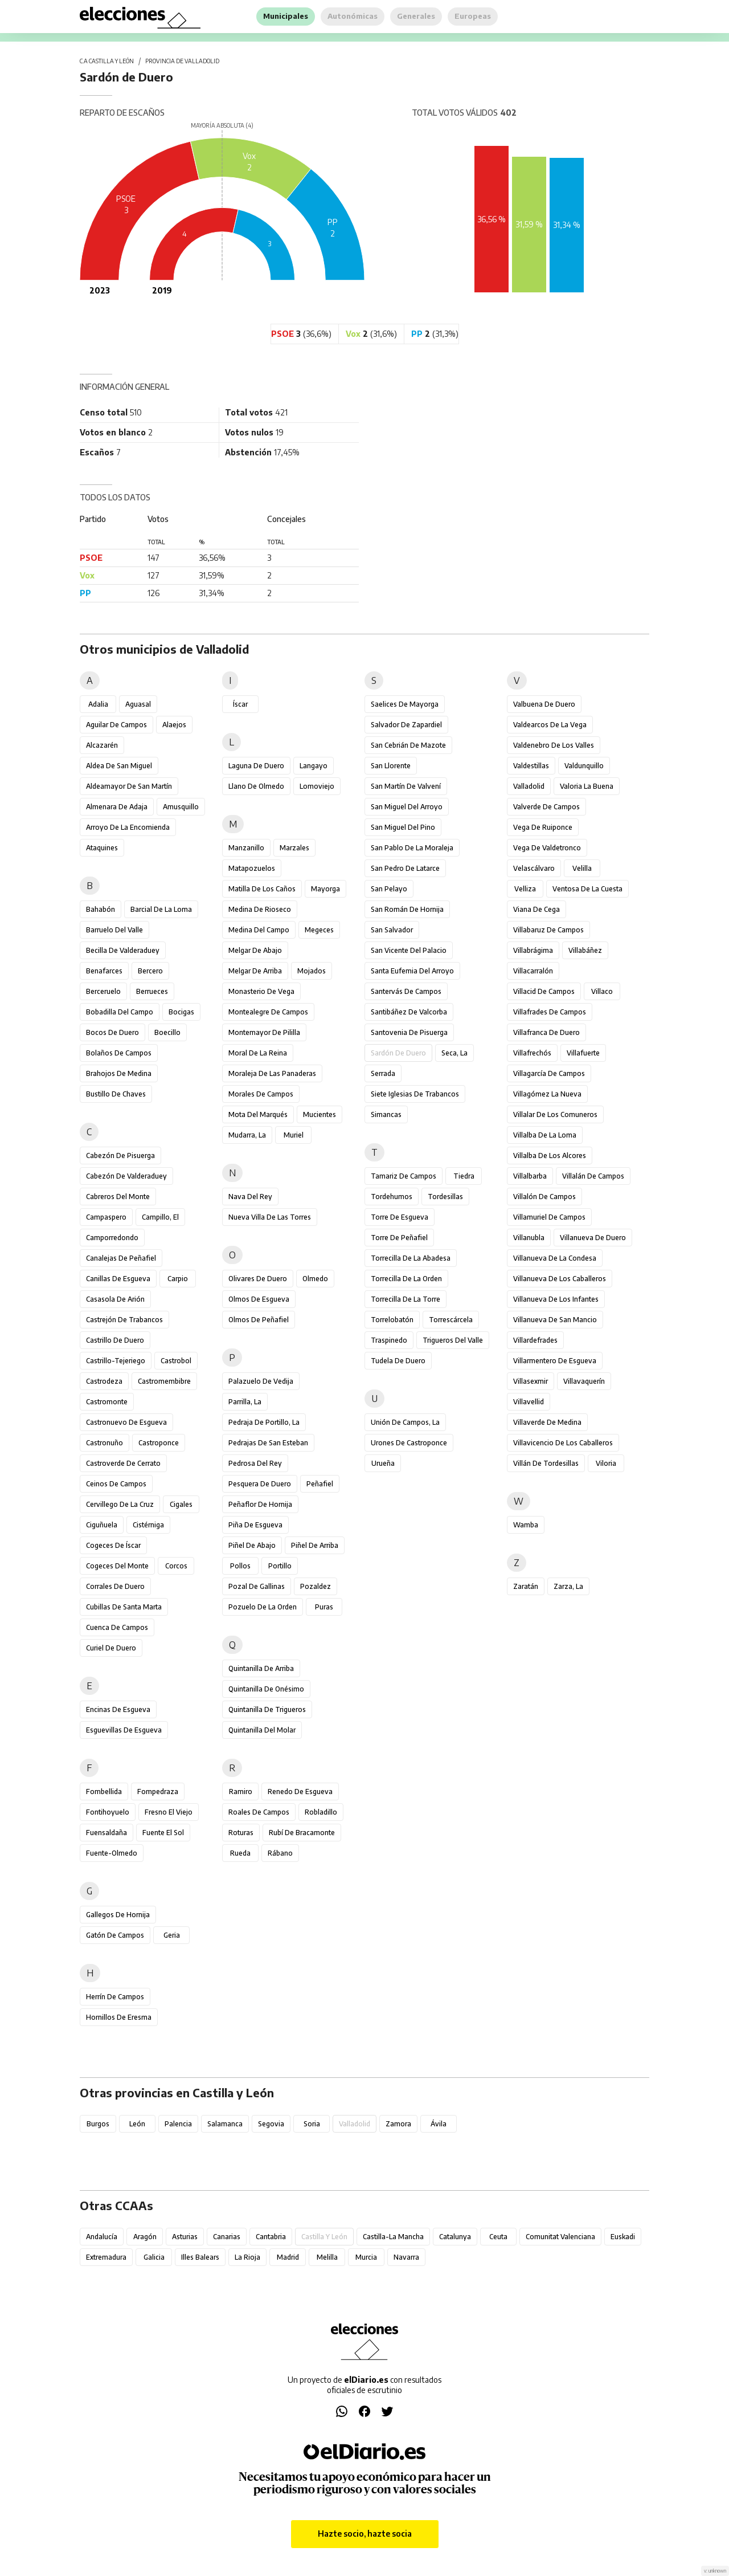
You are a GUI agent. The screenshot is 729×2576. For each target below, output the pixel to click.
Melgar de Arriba (255, 971)
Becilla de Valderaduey (122, 950)
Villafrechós (532, 1053)
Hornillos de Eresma (118, 2017)
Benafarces (104, 971)
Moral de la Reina (257, 1053)
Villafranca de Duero (546, 1032)
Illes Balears (200, 2257)
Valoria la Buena (586, 786)
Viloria (606, 1463)
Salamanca (225, 2124)
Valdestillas (531, 765)
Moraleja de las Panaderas (272, 1073)
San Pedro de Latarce (405, 868)
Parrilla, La (244, 1401)
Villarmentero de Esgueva (554, 1360)
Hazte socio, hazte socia (365, 2533)
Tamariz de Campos (403, 1176)
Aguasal (138, 704)
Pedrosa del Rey (255, 1463)
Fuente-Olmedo (111, 1853)
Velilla (582, 868)
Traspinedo (389, 1340)
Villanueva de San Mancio (555, 1319)
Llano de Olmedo (256, 786)
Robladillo (321, 1812)
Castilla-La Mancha (393, 2236)
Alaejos (174, 724)
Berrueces (152, 991)
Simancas (386, 1114)
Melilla (327, 2257)
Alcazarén (102, 745)
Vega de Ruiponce (542, 827)
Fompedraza (157, 1791)
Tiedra (463, 1176)
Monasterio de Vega (261, 991)
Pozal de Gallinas (256, 1586)
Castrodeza (104, 1381)
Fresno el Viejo (169, 1812)
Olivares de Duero (257, 1278)
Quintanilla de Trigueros (267, 1709)
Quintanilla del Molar (262, 1730)
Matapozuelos (251, 868)
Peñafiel (319, 1483)
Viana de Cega (536, 909)
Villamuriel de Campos (549, 1217)
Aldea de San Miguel (119, 765)
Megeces (319, 930)
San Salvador (392, 930)
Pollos (240, 1566)
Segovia (271, 2124)
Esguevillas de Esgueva (124, 1730)
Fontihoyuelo (107, 1812)
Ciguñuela (101, 1525)
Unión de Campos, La (405, 1422)
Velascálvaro (534, 868)
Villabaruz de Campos (548, 930)
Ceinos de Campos (116, 1483)
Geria (171, 1935)
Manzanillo (246, 847)
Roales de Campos (258, 1812)
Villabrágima (533, 950)
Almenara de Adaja (117, 806)
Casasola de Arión (115, 1299)
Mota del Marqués (258, 1114)
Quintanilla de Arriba (261, 1668)
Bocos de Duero (112, 1032)
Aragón (145, 2236)
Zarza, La (568, 1586)
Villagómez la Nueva (547, 1094)
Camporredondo (112, 1237)
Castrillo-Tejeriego (115, 1360)
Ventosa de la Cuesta (587, 889)
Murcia (366, 2257)
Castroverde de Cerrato (123, 1463)
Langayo (313, 765)
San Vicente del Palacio (409, 950)
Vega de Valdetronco (547, 847)
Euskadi (623, 2236)
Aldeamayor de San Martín (129, 786)
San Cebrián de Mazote (408, 745)
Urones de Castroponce (409, 1442)
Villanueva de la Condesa (554, 1258)
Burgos (98, 2124)
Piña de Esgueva (255, 1525)
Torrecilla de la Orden (406, 1278)
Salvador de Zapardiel (406, 724)
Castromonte (107, 1401)
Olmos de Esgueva (258, 1299)
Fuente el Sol (163, 1832)
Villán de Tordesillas (546, 1463)
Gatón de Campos (115, 1935)
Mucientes (319, 1114)
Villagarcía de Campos (549, 1073)
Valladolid (528, 786)
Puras (324, 1607)
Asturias (185, 2236)
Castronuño (104, 1442)
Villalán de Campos (593, 1176)
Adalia (98, 704)
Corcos (176, 1566)
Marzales (294, 847)
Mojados (311, 971)
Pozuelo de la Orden (262, 1607)
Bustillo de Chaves (116, 1094)
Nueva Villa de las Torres (269, 1217)
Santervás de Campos (406, 991)
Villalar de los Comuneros (555, 1114)
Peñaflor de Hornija (260, 1504)
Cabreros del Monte (118, 1196)
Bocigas (181, 1012)
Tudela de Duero (398, 1360)
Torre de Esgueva (399, 1217)
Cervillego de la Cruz (120, 1504)
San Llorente (391, 765)
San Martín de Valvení (406, 786)
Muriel (294, 1135)
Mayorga (325, 889)
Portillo (280, 1566)
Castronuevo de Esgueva (126, 1422)
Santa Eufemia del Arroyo (412, 971)
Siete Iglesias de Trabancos (415, 1094)
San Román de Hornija (407, 909)
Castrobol (176, 1360)
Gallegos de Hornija (118, 1914)
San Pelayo (389, 889)
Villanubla (528, 1237)
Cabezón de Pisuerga (120, 1155)
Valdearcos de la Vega (550, 724)
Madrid (288, 2257)
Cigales (181, 1504)
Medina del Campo (258, 930)
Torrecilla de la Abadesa (410, 1258)
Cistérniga (148, 1525)
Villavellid (528, 1401)
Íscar (240, 704)
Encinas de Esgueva (118, 1709)
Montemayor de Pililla (264, 1032)
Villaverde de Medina (547, 1422)
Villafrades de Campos (549, 1012)
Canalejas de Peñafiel (121, 1258)
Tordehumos (391, 1196)
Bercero (150, 971)
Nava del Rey (250, 1196)
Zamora (398, 2124)
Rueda (240, 1853)
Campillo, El (160, 1217)
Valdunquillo (584, 765)
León (137, 2124)
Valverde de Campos (546, 806)
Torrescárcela (451, 1319)
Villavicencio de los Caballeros (563, 1442)
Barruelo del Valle (114, 930)
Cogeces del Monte (117, 1566)
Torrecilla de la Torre (405, 1299)
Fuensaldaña (106, 1832)
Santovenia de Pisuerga (409, 1032)
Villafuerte (583, 1053)
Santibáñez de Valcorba (409, 1012)
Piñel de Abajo (252, 1545)
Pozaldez (315, 1586)
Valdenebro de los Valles (553, 745)
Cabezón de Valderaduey (126, 1176)
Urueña (383, 1463)
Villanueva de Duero (593, 1237)
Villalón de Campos (544, 1196)
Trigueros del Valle (453, 1340)
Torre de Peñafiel (399, 1237)
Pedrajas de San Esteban (268, 1442)
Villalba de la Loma (544, 1135)
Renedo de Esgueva (300, 1791)
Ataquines (102, 847)
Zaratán (525, 1586)
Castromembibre (164, 1381)
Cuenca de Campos (117, 1627)
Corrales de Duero (115, 1586)
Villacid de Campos (544, 991)
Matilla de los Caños (262, 889)
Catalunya (455, 2236)
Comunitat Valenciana (560, 2236)
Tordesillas (445, 1196)
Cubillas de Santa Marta (124, 1607)
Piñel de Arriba (314, 1545)
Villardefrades (535, 1340)
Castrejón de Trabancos (124, 1319)
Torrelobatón (392, 1319)
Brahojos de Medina (118, 1073)
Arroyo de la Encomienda (128, 827)
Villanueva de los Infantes (556, 1299)
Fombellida (104, 1791)
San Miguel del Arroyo (407, 806)
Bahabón (100, 909)
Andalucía (101, 2236)
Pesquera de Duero (259, 1483)
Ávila (439, 2124)
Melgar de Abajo (255, 950)
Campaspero (106, 1217)
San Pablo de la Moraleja (412, 847)
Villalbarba (530, 1176)
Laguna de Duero (256, 765)
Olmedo (315, 1278)
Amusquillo (181, 806)
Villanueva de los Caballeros (559, 1278)
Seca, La (454, 1053)
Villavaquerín (584, 1381)
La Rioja (247, 2257)
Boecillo (167, 1032)
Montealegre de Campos (268, 1012)
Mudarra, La (247, 1135)
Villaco (602, 991)
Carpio (177, 1278)
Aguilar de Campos (116, 724)
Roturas (240, 1832)
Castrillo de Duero (115, 1340)
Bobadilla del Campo (119, 1012)
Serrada (383, 1073)
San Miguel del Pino (403, 827)
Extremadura (106, 2257)
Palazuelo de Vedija (260, 1381)
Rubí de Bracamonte (302, 1832)
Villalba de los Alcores (549, 1155)
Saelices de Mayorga (405, 704)
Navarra (406, 2257)
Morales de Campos (260, 1094)
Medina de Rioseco (259, 909)
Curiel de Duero (111, 1648)
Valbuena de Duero (544, 704)
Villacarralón (533, 971)
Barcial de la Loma (161, 909)
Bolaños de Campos (118, 1053)
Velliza (525, 889)
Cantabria (271, 2236)
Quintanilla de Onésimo (266, 1689)
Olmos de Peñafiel (258, 1319)
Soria (312, 2124)
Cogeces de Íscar (113, 1545)
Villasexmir (530, 1381)
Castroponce (158, 1442)
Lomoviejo (317, 786)
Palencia (178, 2124)
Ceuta (498, 2236)
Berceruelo (103, 991)
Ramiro (240, 1791)
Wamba (525, 1525)
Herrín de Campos (115, 1996)
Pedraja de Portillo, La (264, 1422)
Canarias (226, 2236)
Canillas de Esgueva (118, 1278)
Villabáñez (585, 950)
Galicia (154, 2257)
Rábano (280, 1853)
